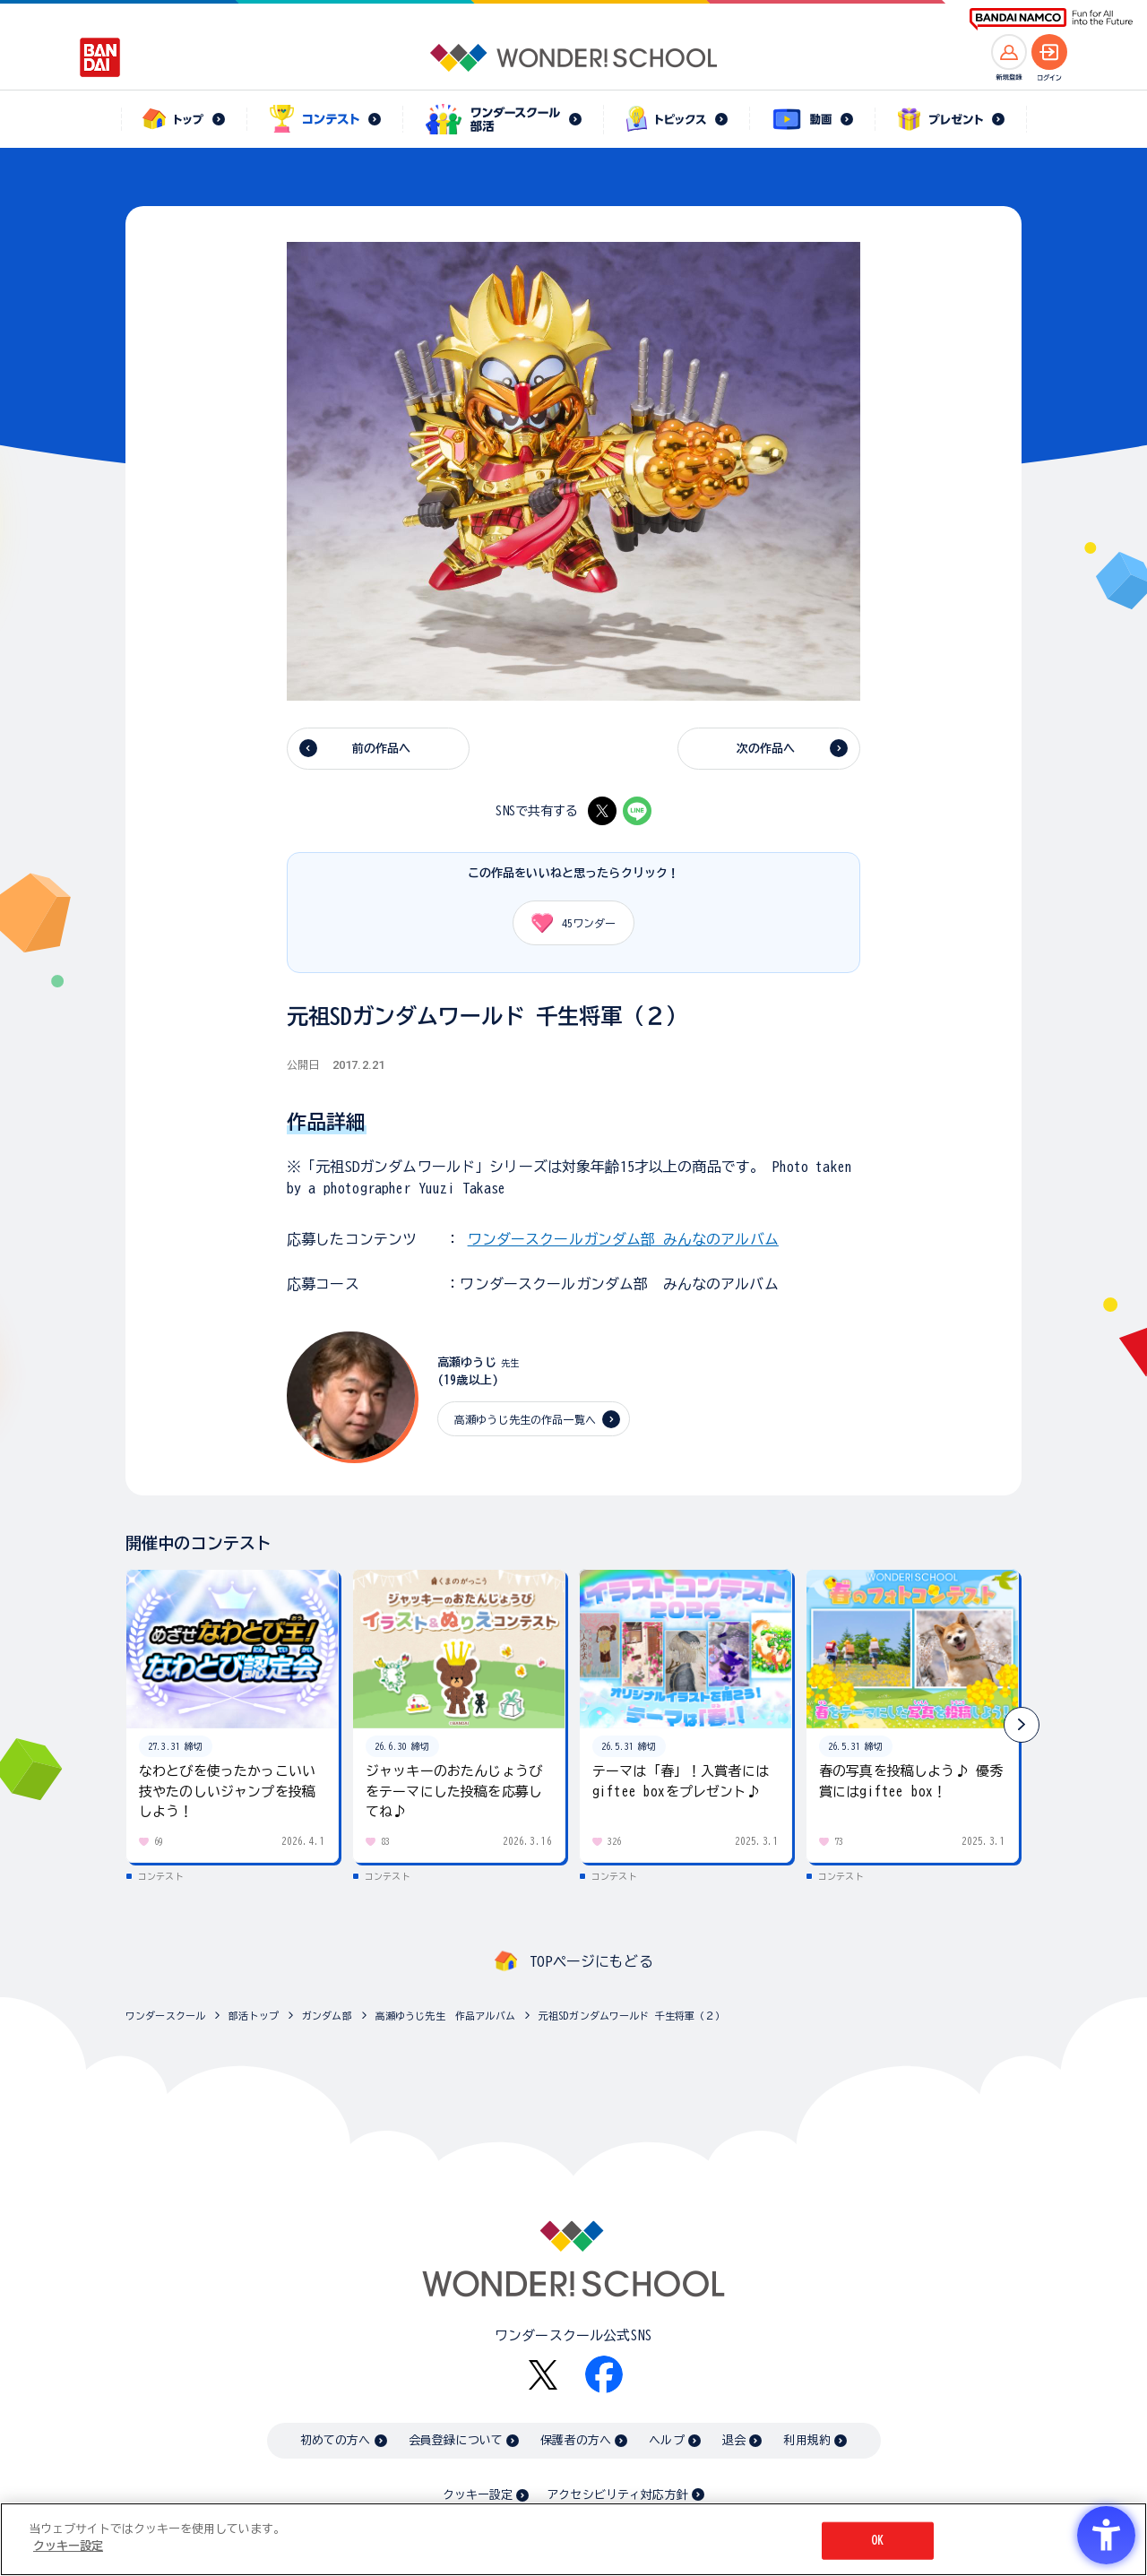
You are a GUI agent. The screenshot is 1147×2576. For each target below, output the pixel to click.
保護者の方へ (575, 2440)
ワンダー (567, 922)
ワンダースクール (165, 2015)
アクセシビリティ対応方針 (617, 2495)
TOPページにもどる (591, 1961)
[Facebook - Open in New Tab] (604, 2374)
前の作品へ (381, 748)
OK (877, 2540)
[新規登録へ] (1009, 52)
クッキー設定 (478, 2495)
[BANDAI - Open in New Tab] (100, 57)
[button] (1021, 1725)
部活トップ (254, 2015)
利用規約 (807, 2440)
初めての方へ (335, 2440)
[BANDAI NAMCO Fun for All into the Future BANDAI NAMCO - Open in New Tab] (1051, 19)
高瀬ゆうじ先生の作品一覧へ (525, 1419)
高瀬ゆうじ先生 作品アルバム (445, 2015)
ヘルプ (666, 2440)
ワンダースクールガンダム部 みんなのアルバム (623, 1239)
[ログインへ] (1049, 52)
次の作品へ (766, 748)
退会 (734, 2440)
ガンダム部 (327, 2015)
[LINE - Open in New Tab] (637, 811)
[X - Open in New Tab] (602, 811)
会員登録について (456, 2440)
